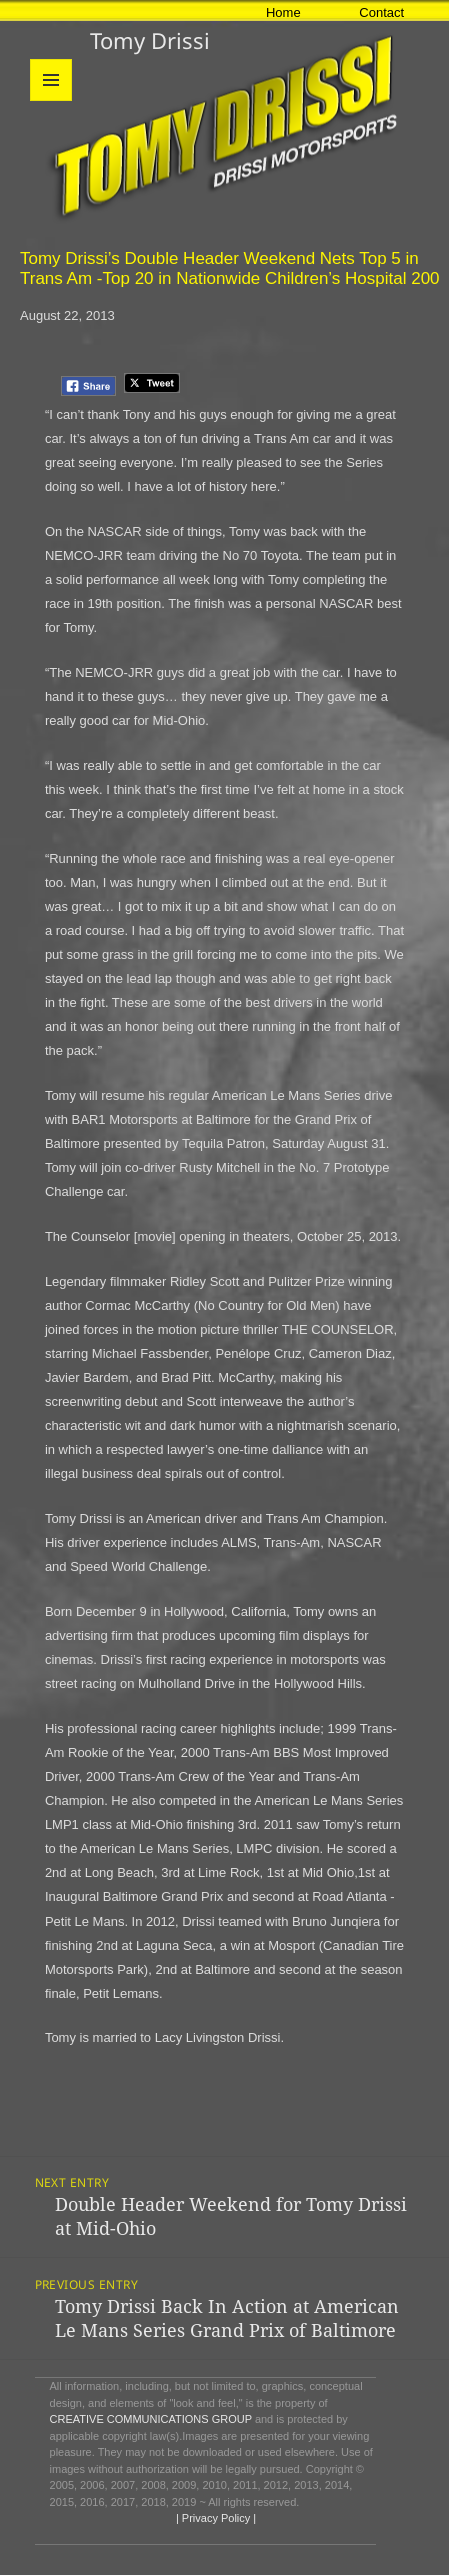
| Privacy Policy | (214, 2518)
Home (283, 12)
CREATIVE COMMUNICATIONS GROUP (151, 2419)
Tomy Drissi (150, 40)
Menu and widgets (51, 100)
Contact (381, 12)
